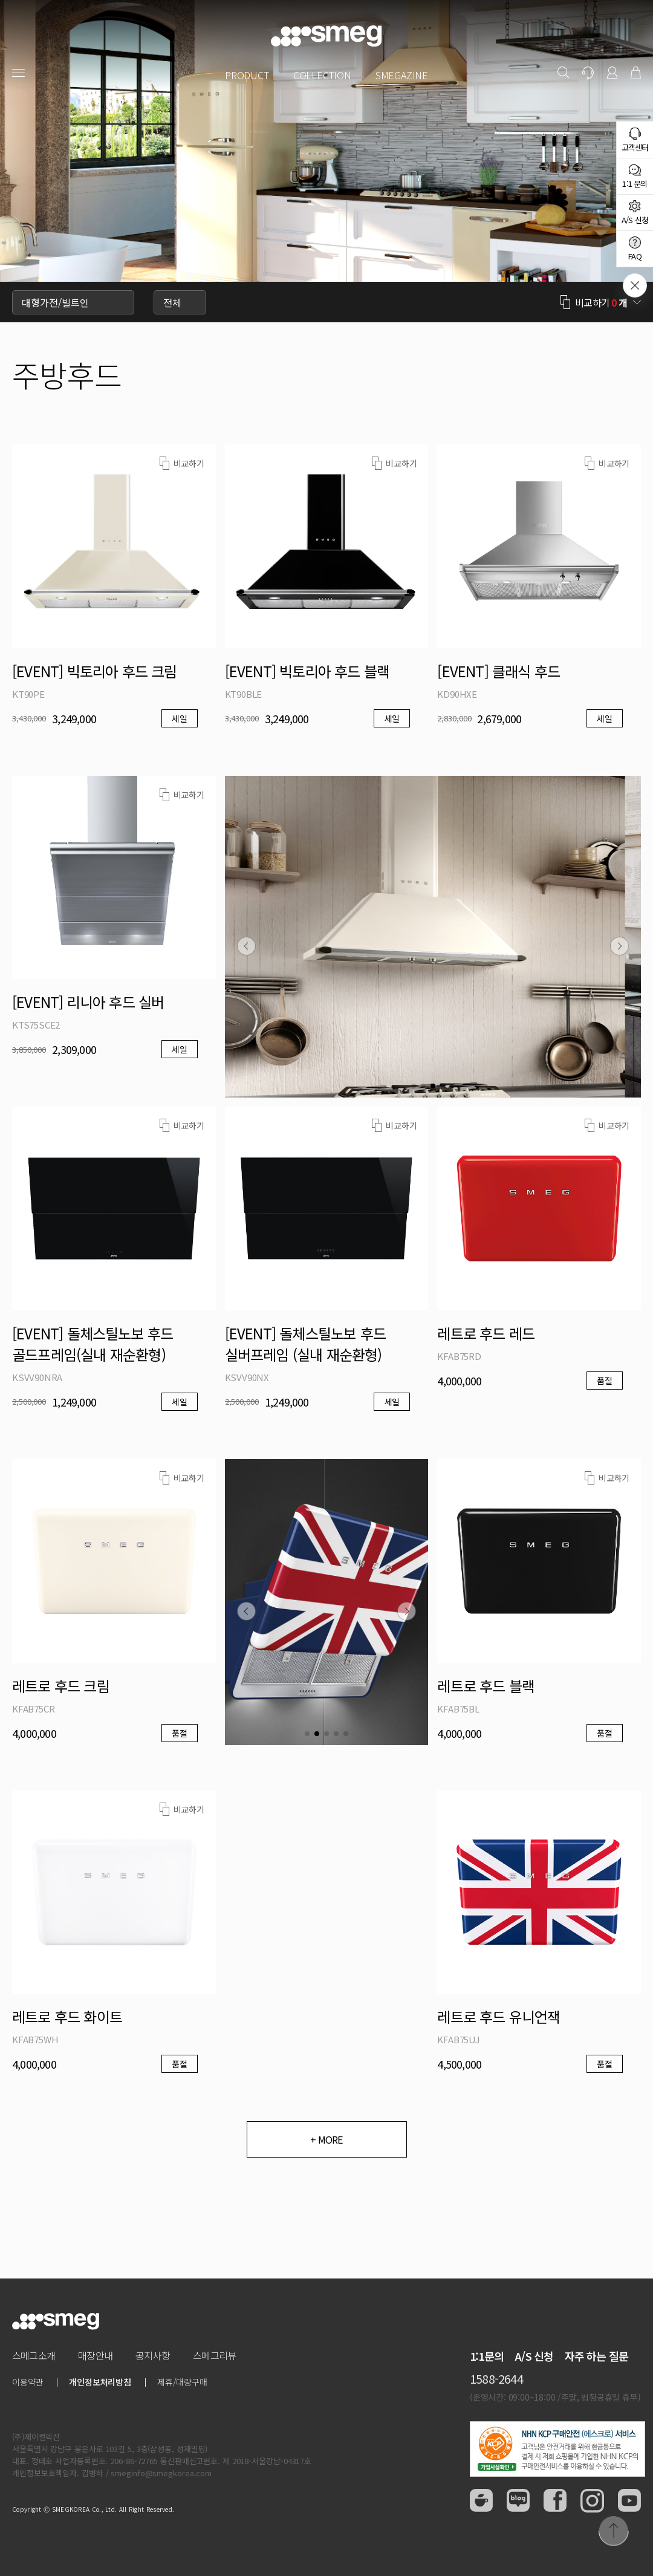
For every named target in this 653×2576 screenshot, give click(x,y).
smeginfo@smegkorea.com (161, 2473)
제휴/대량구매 (182, 2382)
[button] (246, 946)
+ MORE (326, 2139)
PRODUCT (247, 75)
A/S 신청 (534, 2356)
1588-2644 (496, 2378)
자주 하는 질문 (597, 2356)
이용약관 (27, 2382)
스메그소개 (33, 2355)
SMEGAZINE (401, 75)
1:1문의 (487, 2356)
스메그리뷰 (214, 2355)
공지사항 (152, 2355)
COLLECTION (322, 75)
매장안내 (95, 2355)
